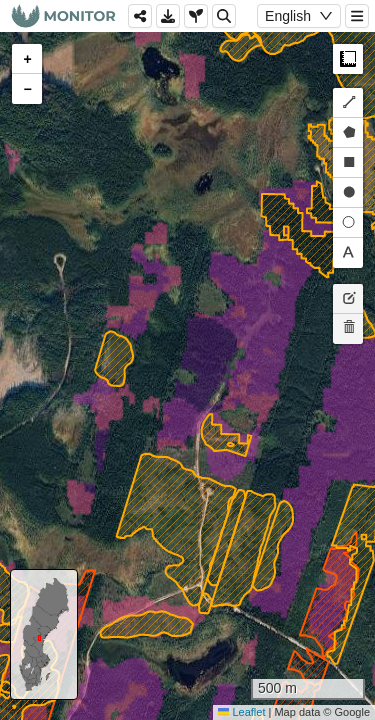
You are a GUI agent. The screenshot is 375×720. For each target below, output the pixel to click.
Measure (348, 59)
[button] (27, 59)
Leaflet (241, 712)
